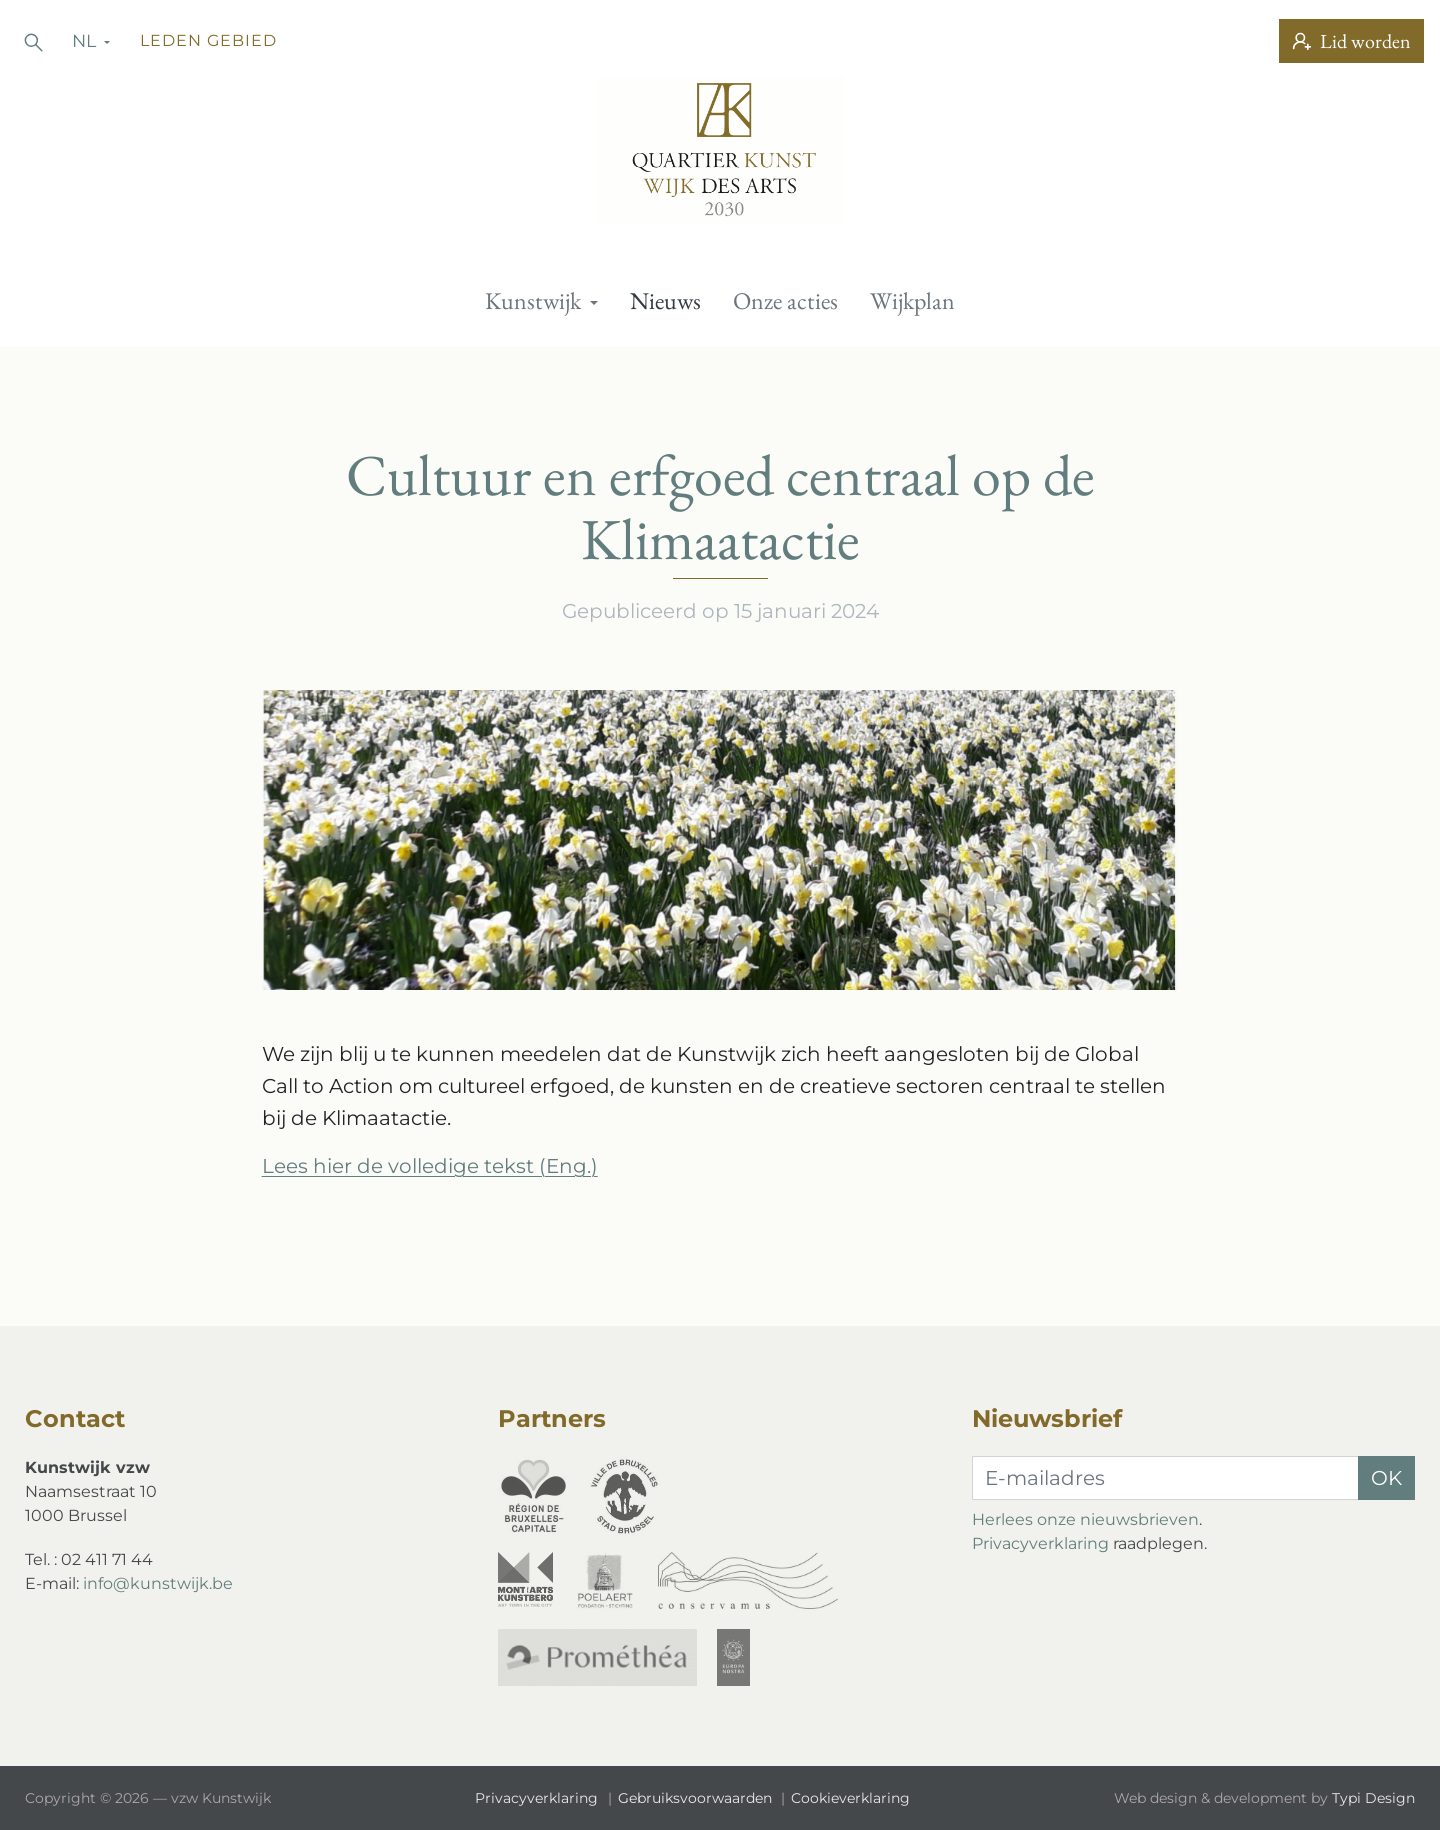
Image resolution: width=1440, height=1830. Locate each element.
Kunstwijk (535, 300)
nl (86, 40)
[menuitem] (541, 301)
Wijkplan (912, 300)
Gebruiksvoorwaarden (697, 1798)
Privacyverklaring (1040, 1543)
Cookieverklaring (850, 1798)
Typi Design (1373, 1798)
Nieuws (665, 300)
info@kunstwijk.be (158, 1583)
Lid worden (1351, 41)
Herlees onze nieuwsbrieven (1085, 1519)
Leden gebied (208, 40)
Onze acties (785, 300)
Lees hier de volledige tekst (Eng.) (430, 1166)
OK (1386, 1478)
